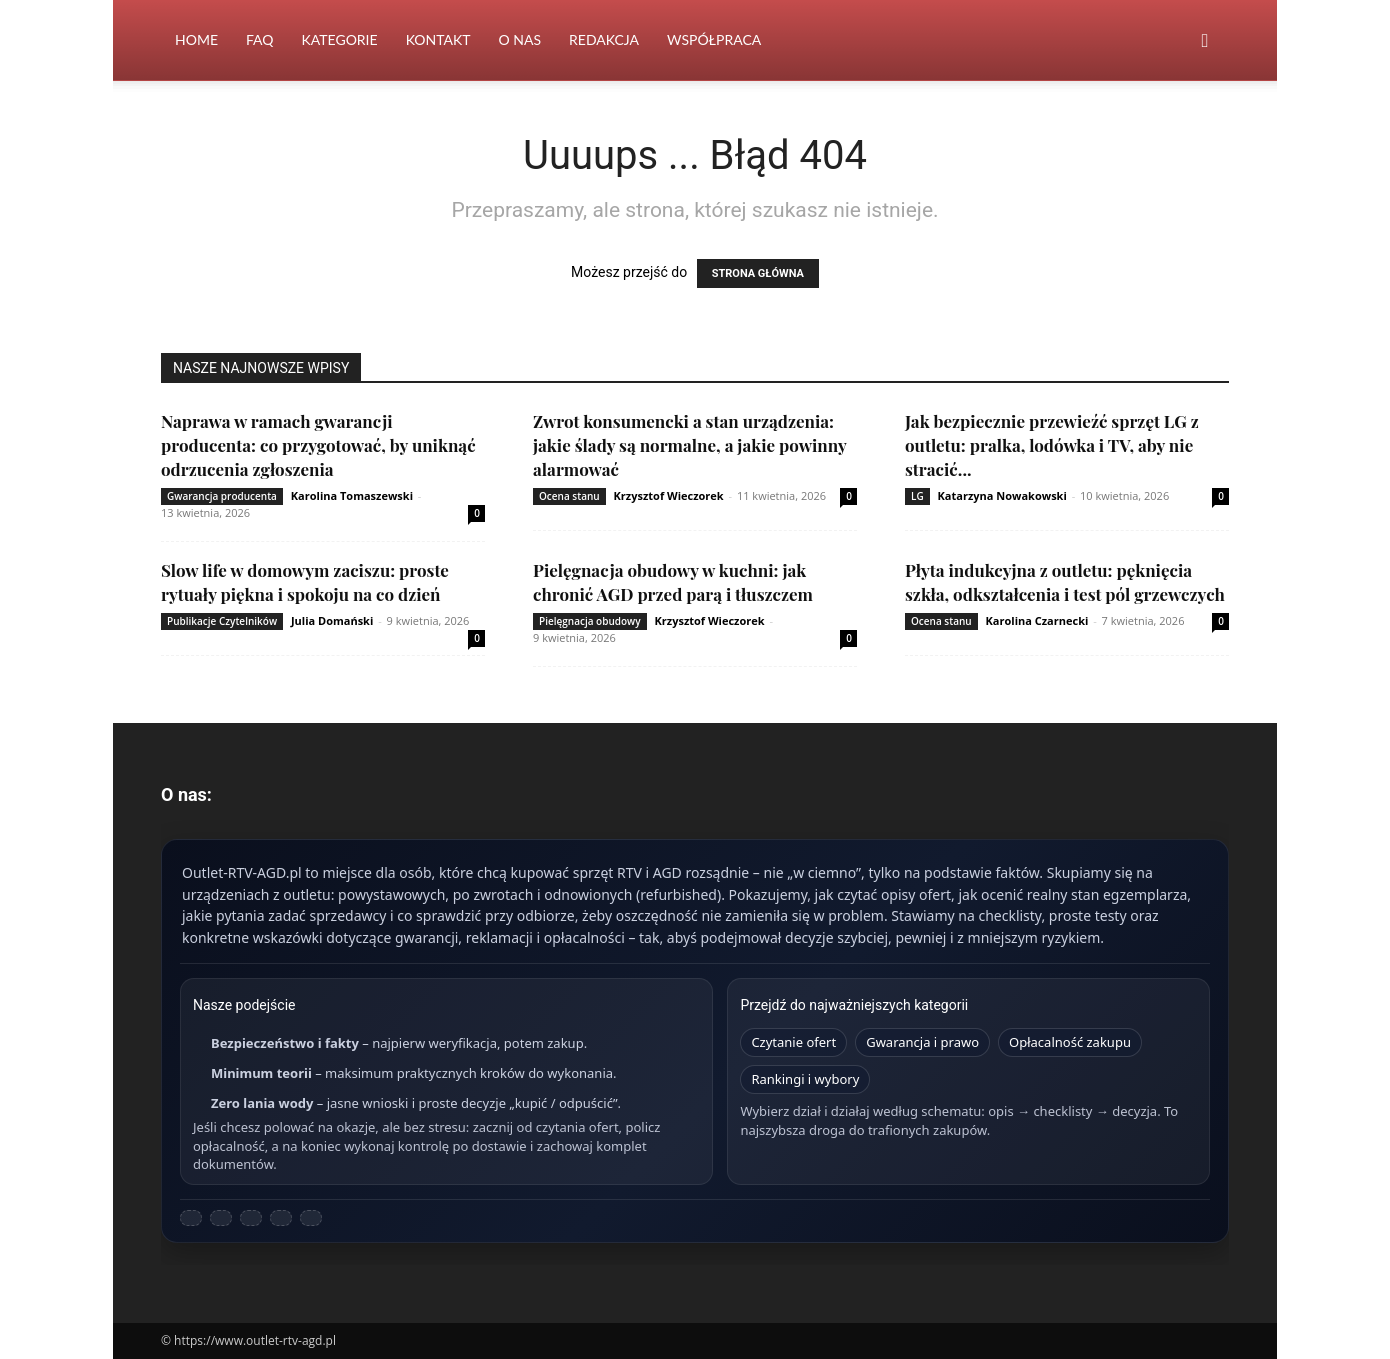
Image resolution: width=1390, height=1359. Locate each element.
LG (917, 496)
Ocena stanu (569, 496)
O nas (520, 39)
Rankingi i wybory (805, 1079)
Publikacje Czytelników (222, 621)
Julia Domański (332, 620)
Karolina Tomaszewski (352, 495)
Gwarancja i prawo (922, 1042)
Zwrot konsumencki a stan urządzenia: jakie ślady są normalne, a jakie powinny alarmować (689, 445)
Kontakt (438, 39)
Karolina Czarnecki (1037, 620)
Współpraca (714, 39)
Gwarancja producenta (222, 496)
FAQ (260, 39)
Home (196, 39)
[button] (1205, 41)
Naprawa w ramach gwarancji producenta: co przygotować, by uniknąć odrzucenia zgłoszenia (318, 445)
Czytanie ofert (793, 1042)
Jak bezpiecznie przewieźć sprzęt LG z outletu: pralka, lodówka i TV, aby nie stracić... (1052, 445)
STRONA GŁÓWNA (758, 273)
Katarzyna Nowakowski (1002, 495)
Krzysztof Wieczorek (669, 495)
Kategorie (340, 39)
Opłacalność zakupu (1070, 1042)
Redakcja (604, 39)
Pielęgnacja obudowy (590, 621)
